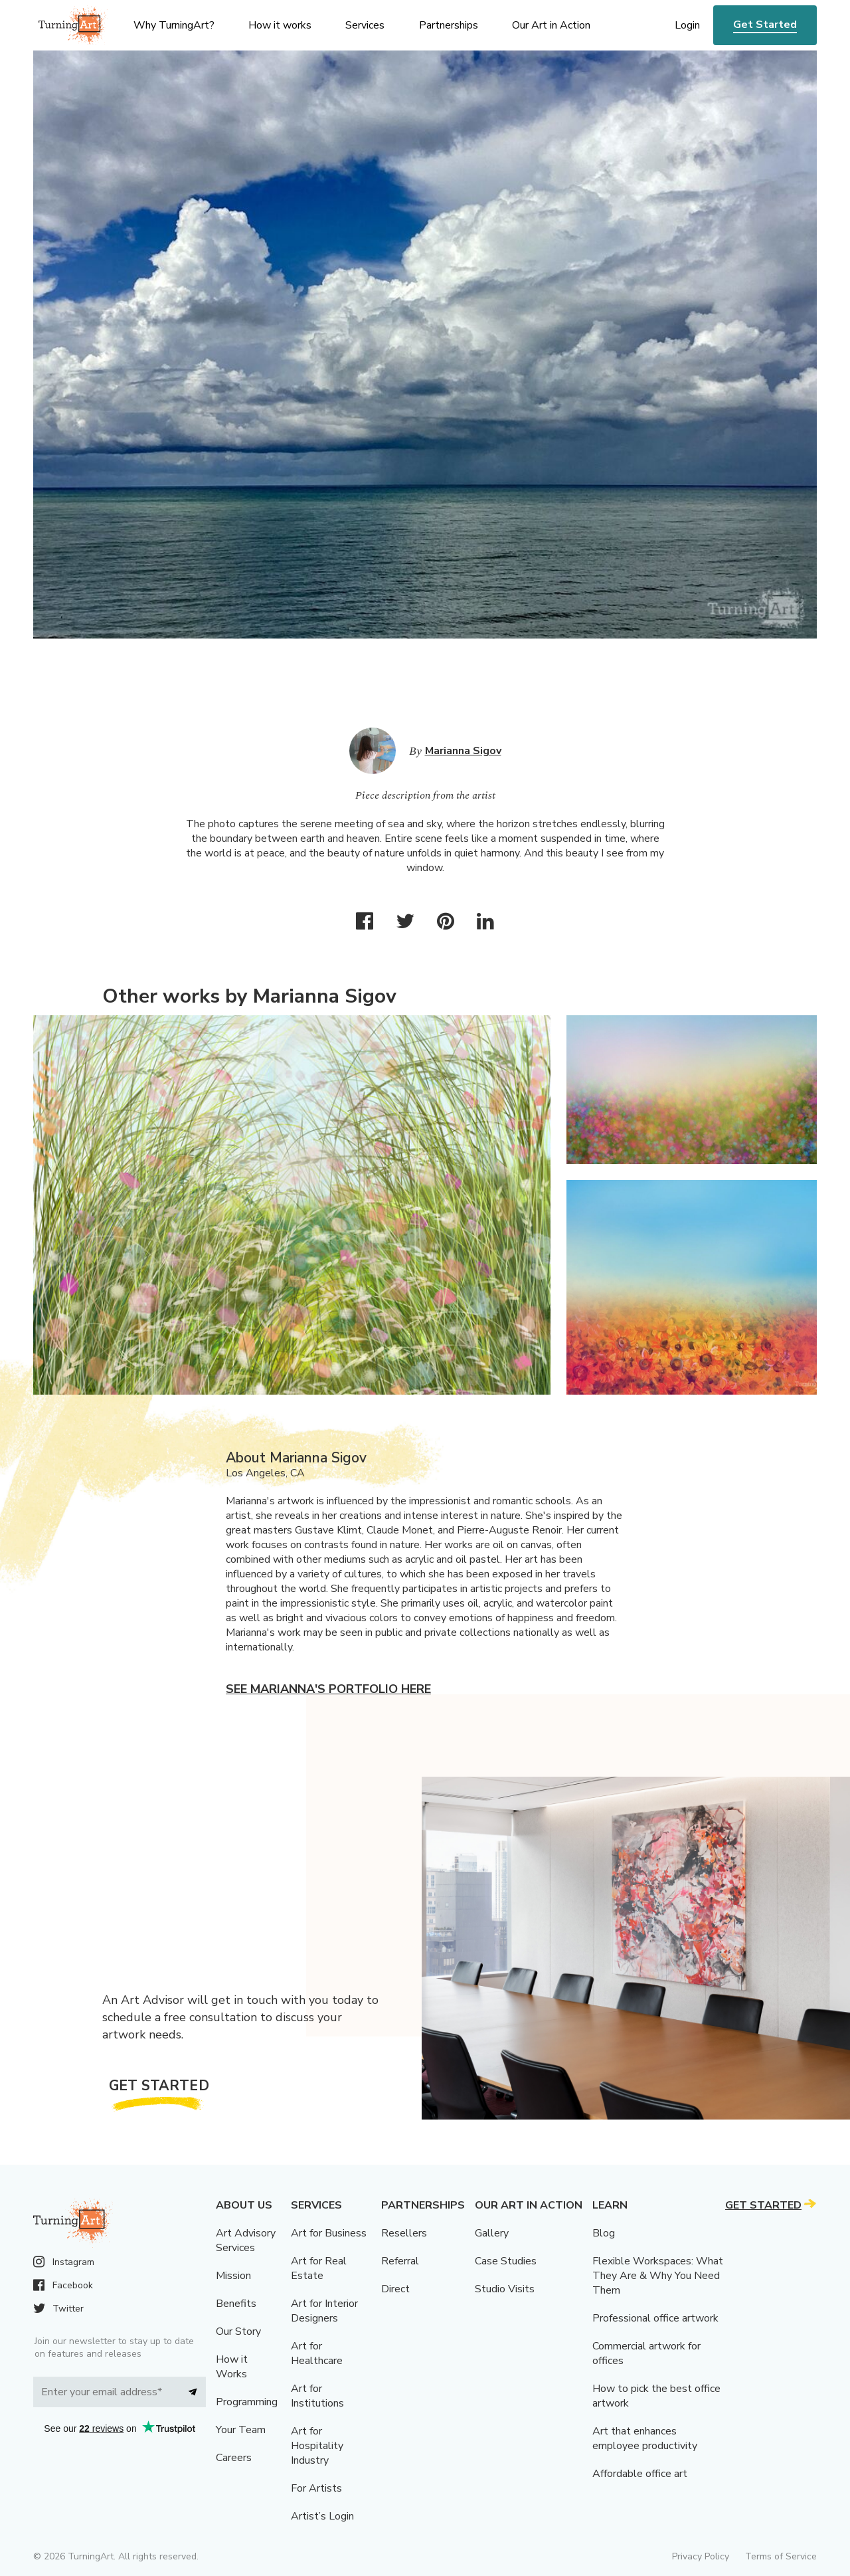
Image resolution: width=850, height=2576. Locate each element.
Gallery (492, 2233)
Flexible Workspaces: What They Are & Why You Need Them (657, 2276)
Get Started (765, 24)
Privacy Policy (700, 2556)
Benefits (236, 2303)
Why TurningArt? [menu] (173, 25)
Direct (395, 2289)
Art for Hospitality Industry (317, 2446)
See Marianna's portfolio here (328, 1689)
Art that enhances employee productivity (644, 2438)
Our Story (238, 2331)
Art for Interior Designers (324, 2311)
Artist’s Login (322, 2516)
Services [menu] (364, 25)
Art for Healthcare (317, 2353)
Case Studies (506, 2261)
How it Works (232, 2366)
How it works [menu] (279, 25)
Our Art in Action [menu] (551, 25)
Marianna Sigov (463, 750)
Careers (234, 2457)
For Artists (316, 2488)
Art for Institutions (317, 2396)
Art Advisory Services (246, 2240)
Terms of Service (781, 2556)
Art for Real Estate (319, 2268)
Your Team (241, 2430)
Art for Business (329, 2233)
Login (687, 25)
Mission (233, 2275)
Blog (603, 2233)
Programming (247, 2402)
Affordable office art (639, 2473)
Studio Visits (505, 2289)
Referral (400, 2261)
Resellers (404, 2233)
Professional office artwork (655, 2318)
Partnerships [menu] (448, 25)
